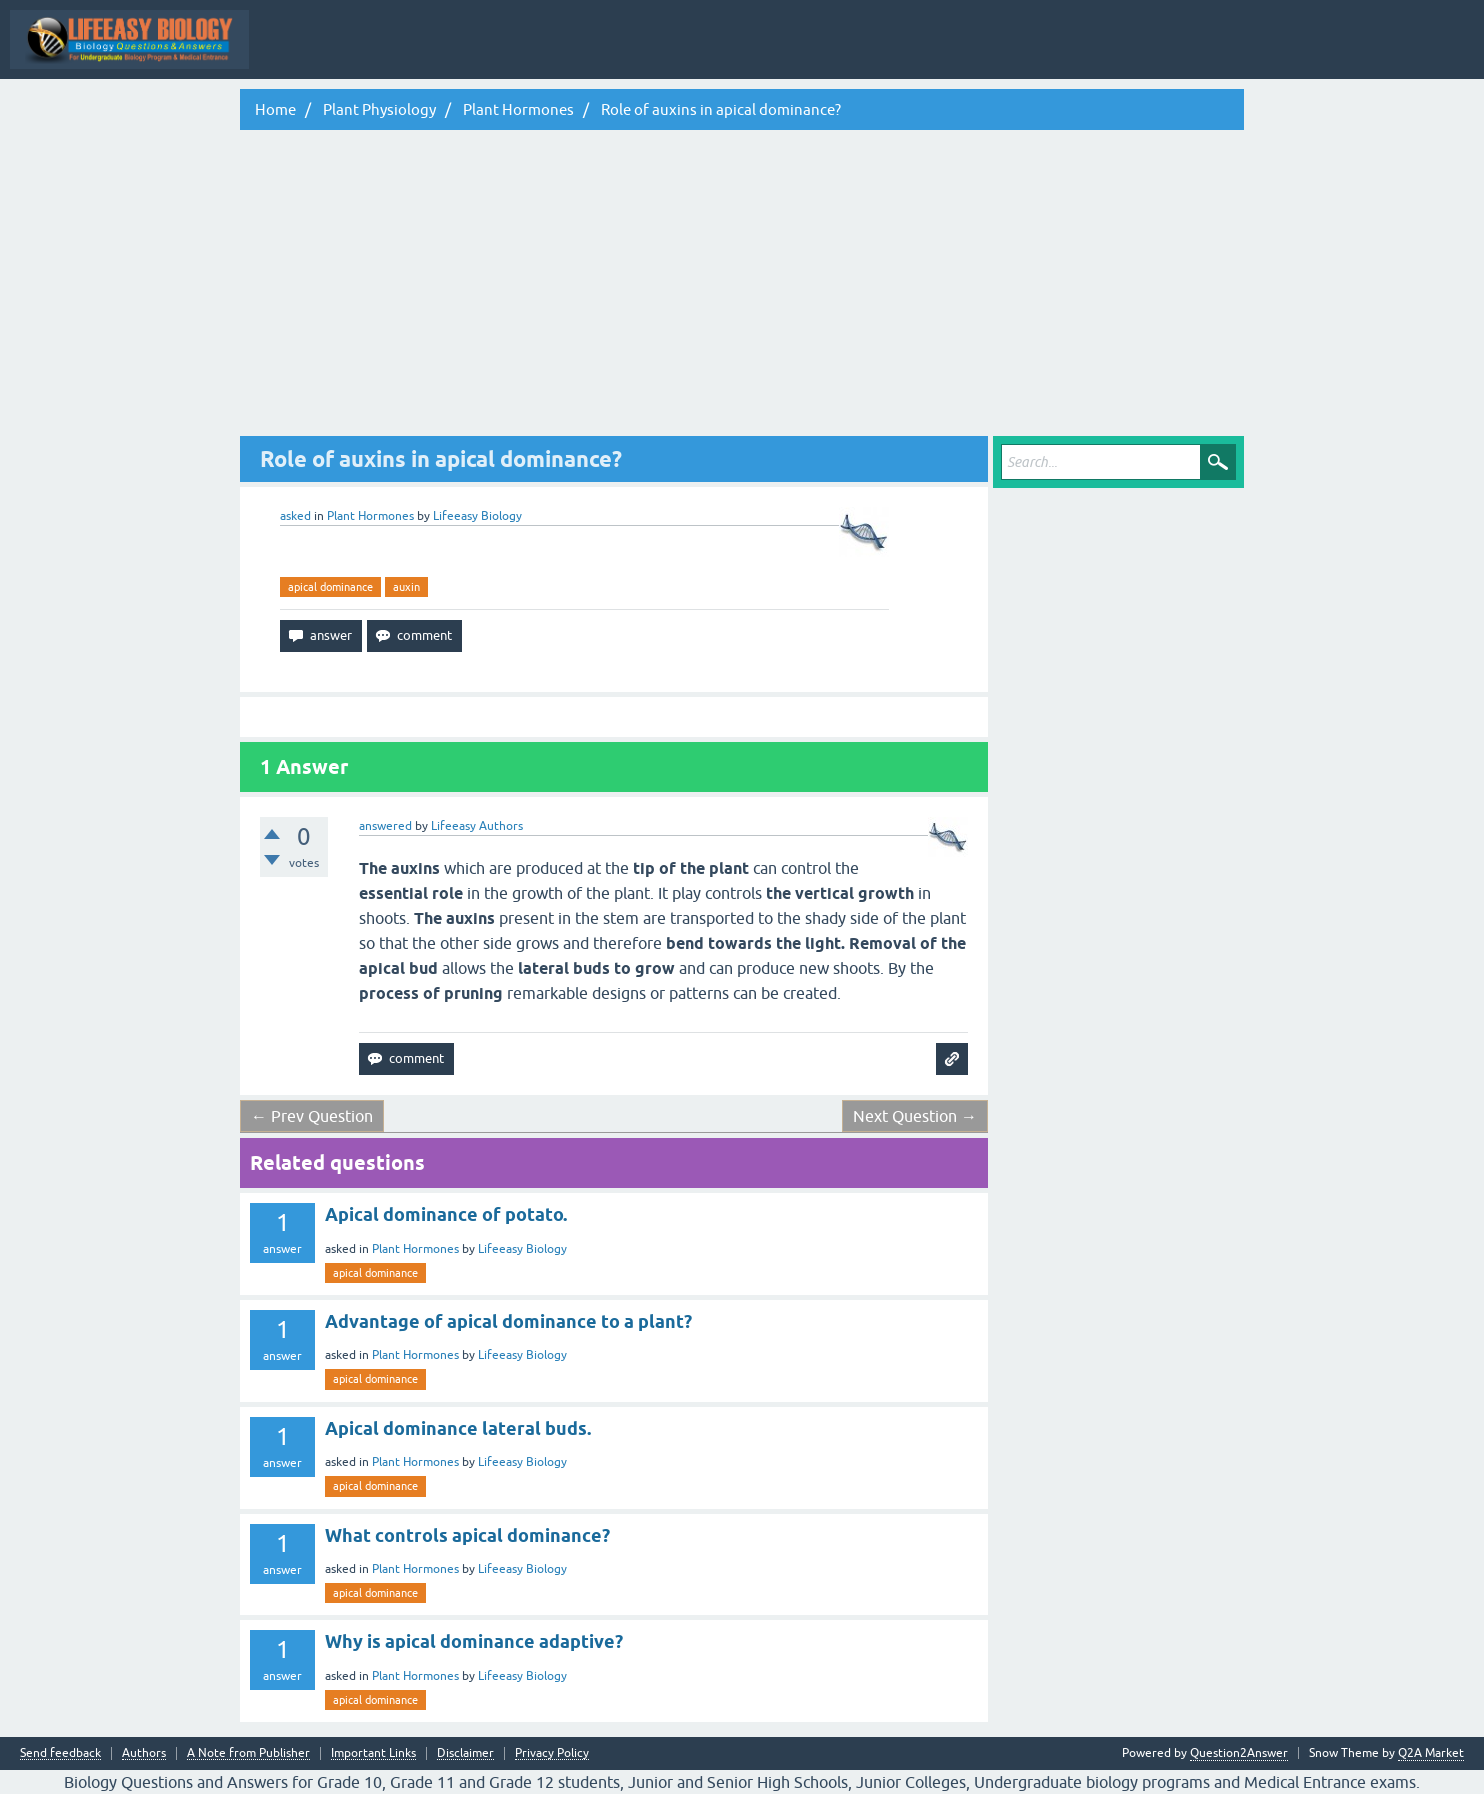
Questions (607, 54)
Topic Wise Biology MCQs (339, 54)
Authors (144, 1753)
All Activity (466, 54)
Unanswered (753, 54)
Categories (901, 54)
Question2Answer (1239, 1753)
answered (385, 826)
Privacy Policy (552, 1753)
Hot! (677, 54)
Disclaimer (465, 1753)
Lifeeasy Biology (522, 1249)
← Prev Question (312, 1116)
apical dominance (330, 587)
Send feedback (60, 1753)
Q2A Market (1431, 1753)
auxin (406, 587)
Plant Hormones (370, 516)
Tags (830, 54)
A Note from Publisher (248, 1753)
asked (295, 516)
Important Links (373, 1753)
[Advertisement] (742, 286)
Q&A (537, 54)
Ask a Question (995, 54)
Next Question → (915, 1116)
